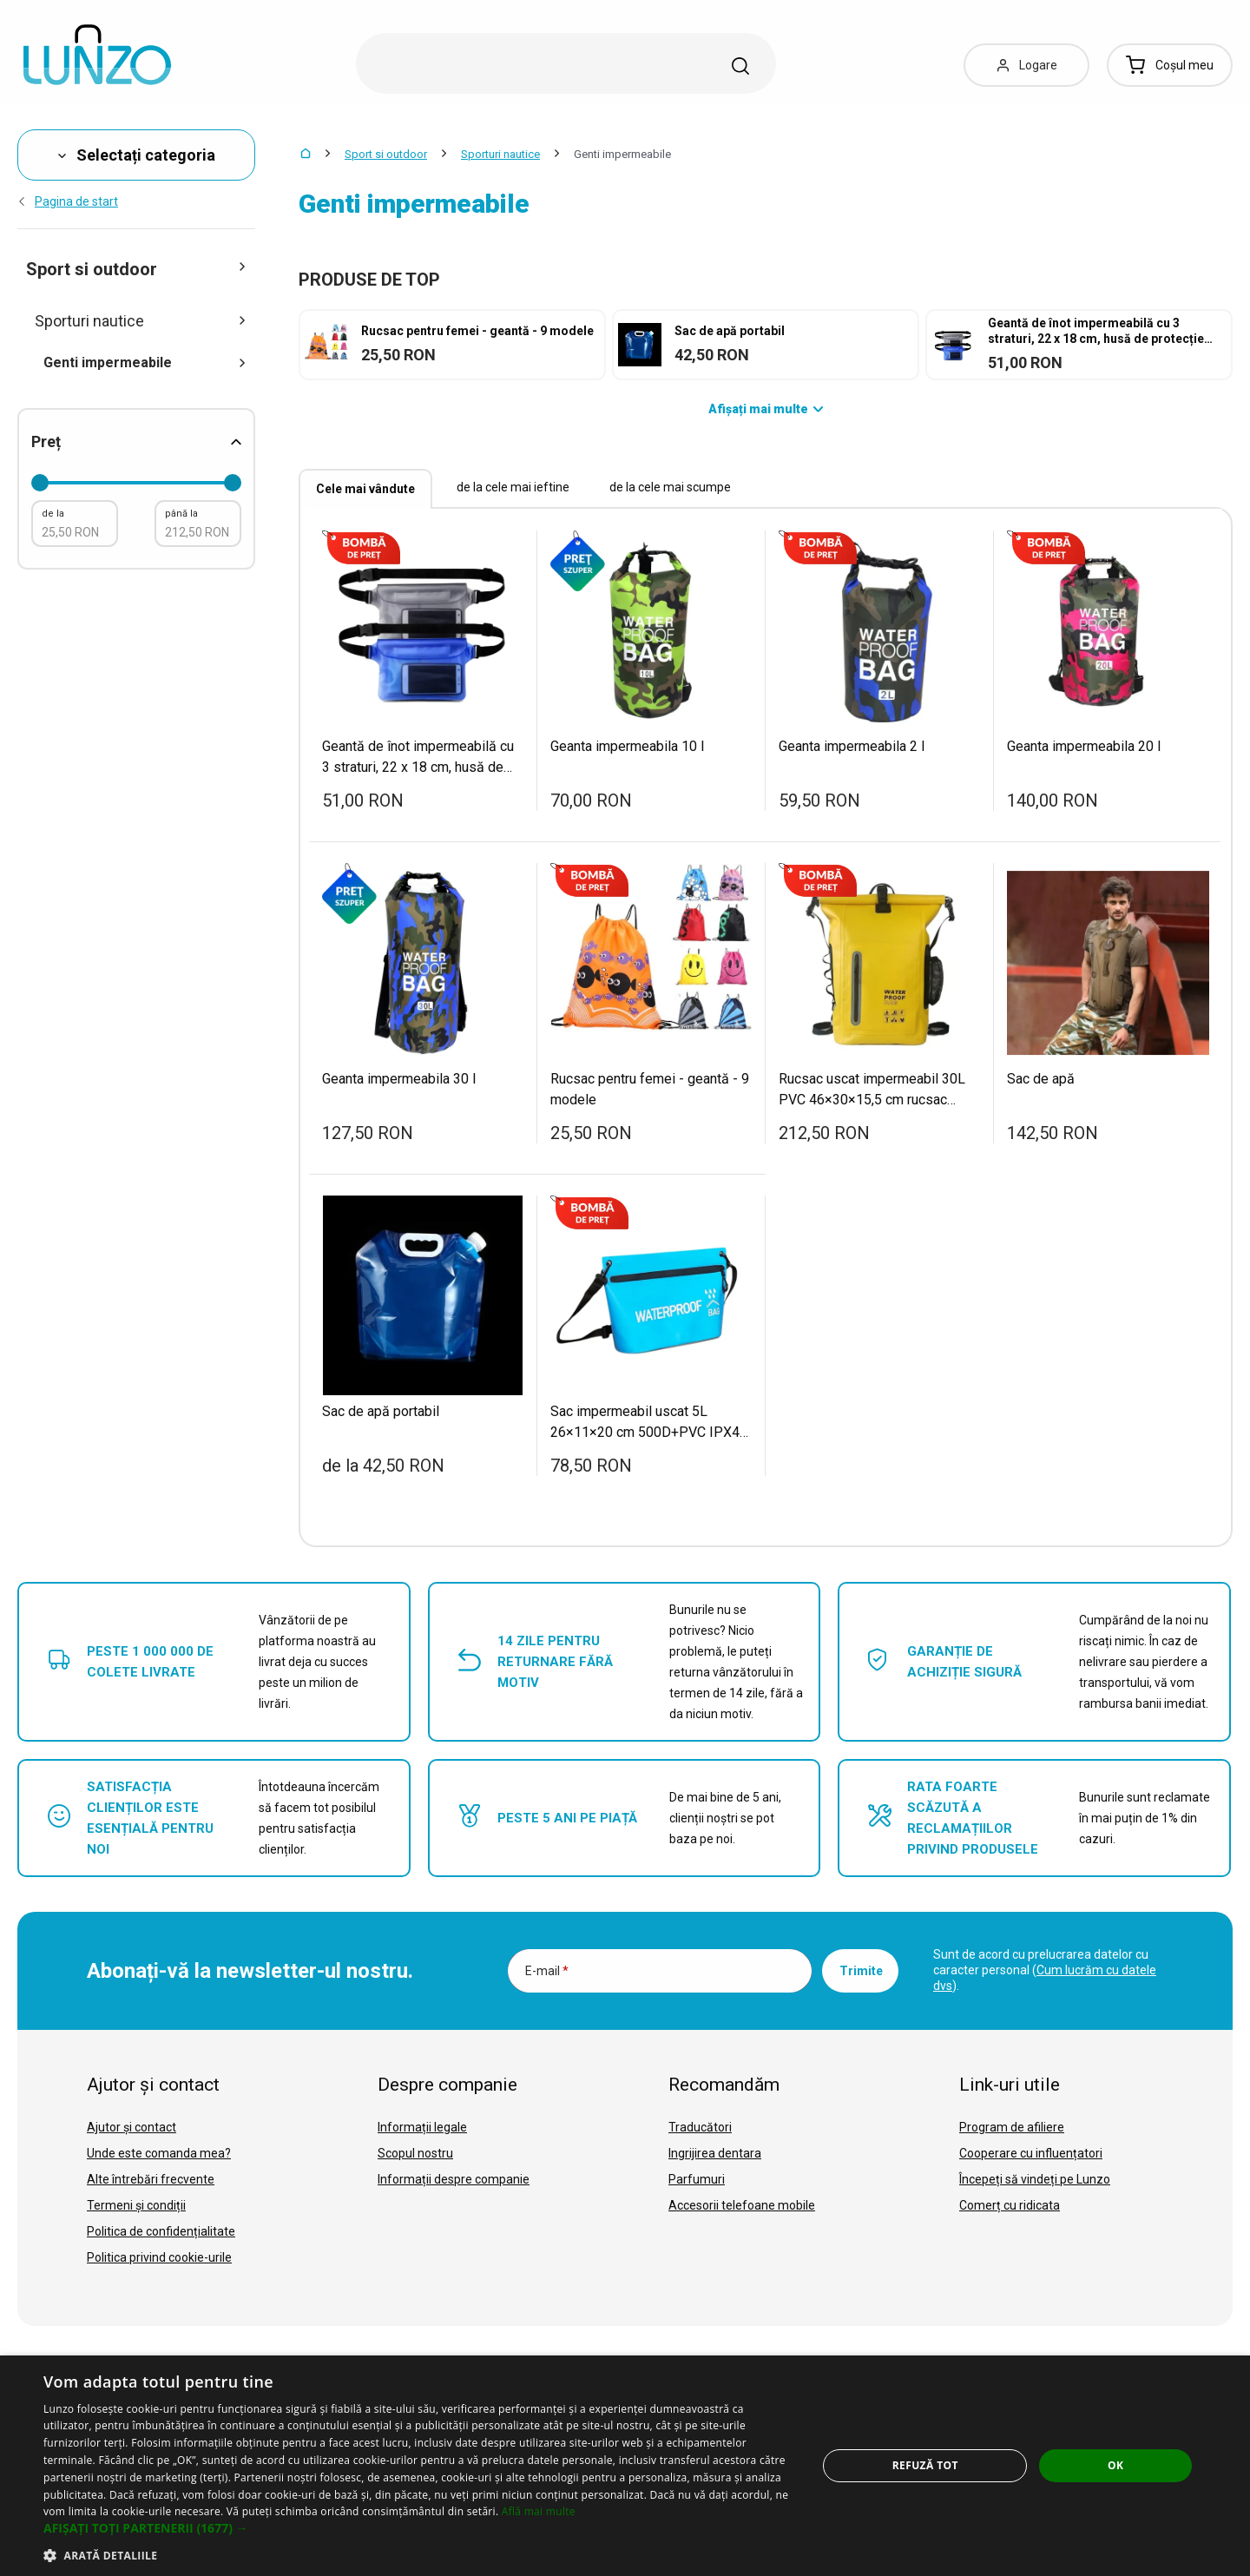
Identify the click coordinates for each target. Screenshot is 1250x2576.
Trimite (861, 1971)
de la (53, 513)
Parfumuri (696, 2179)
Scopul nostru (415, 2153)
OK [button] (1115, 2465)
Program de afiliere (1011, 2127)
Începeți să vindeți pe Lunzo (1034, 2179)
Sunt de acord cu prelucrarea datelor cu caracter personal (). (1044, 1970)
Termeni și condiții (136, 2205)
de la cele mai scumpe (670, 487)
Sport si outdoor (386, 154)
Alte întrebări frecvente (150, 2179)
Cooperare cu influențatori (1030, 2153)
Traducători (700, 2127)
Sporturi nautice (500, 154)
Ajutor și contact (131, 2127)
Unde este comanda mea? (159, 2153)
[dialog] (625, 2465)
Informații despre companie (454, 2179)
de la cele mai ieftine (513, 487)
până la (181, 513)
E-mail (547, 1971)
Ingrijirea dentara (714, 2153)
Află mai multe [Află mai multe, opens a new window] (539, 2511)
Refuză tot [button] (925, 2465)
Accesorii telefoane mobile (741, 2205)
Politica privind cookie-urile (159, 2257)
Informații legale (422, 2127)
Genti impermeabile (145, 362)
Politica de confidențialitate (161, 2231)
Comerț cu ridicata (1009, 2205)
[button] (418, 2528)
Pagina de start (67, 201)
